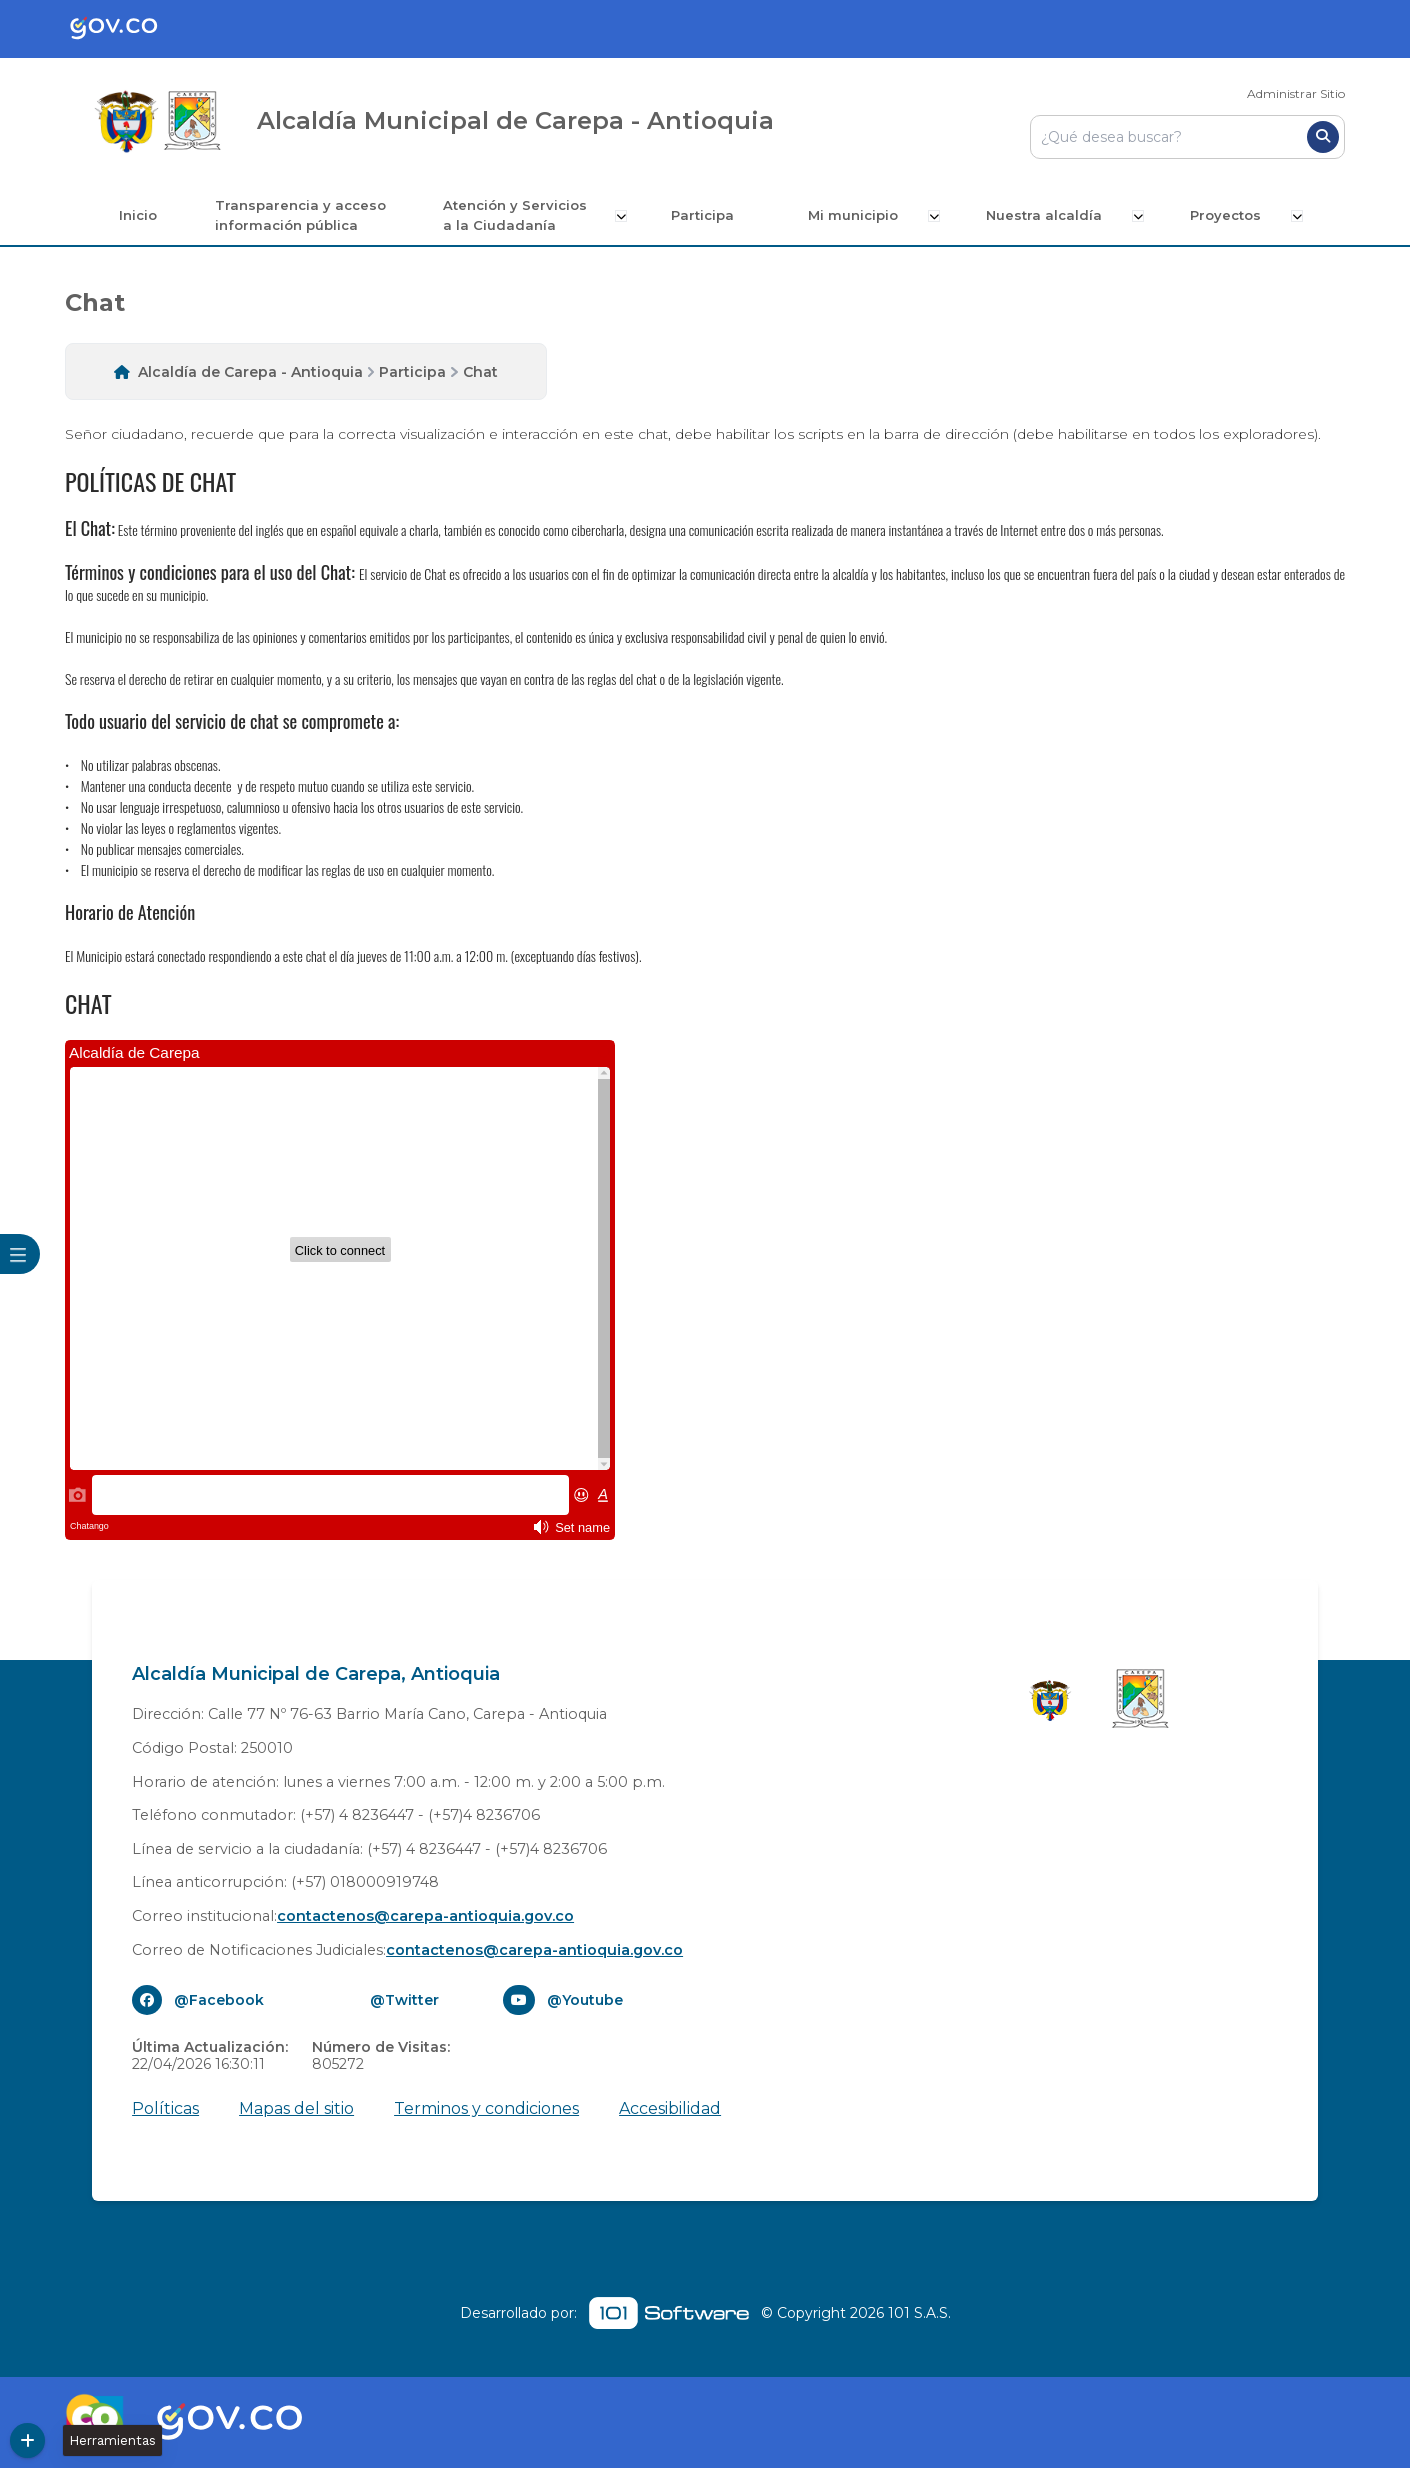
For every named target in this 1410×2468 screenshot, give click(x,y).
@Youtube (585, 1999)
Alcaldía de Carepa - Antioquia (250, 372)
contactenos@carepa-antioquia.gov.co (425, 1915)
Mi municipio (862, 215)
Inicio (138, 215)
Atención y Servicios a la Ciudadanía (520, 215)
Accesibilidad (670, 2107)
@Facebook (219, 1999)
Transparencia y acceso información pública (302, 215)
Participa (709, 215)
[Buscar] (1323, 137)
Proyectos (1230, 215)
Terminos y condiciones (486, 2107)
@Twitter (404, 1999)
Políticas (165, 2107)
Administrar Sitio (1296, 93)
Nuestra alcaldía (1051, 215)
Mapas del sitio (296, 2107)
